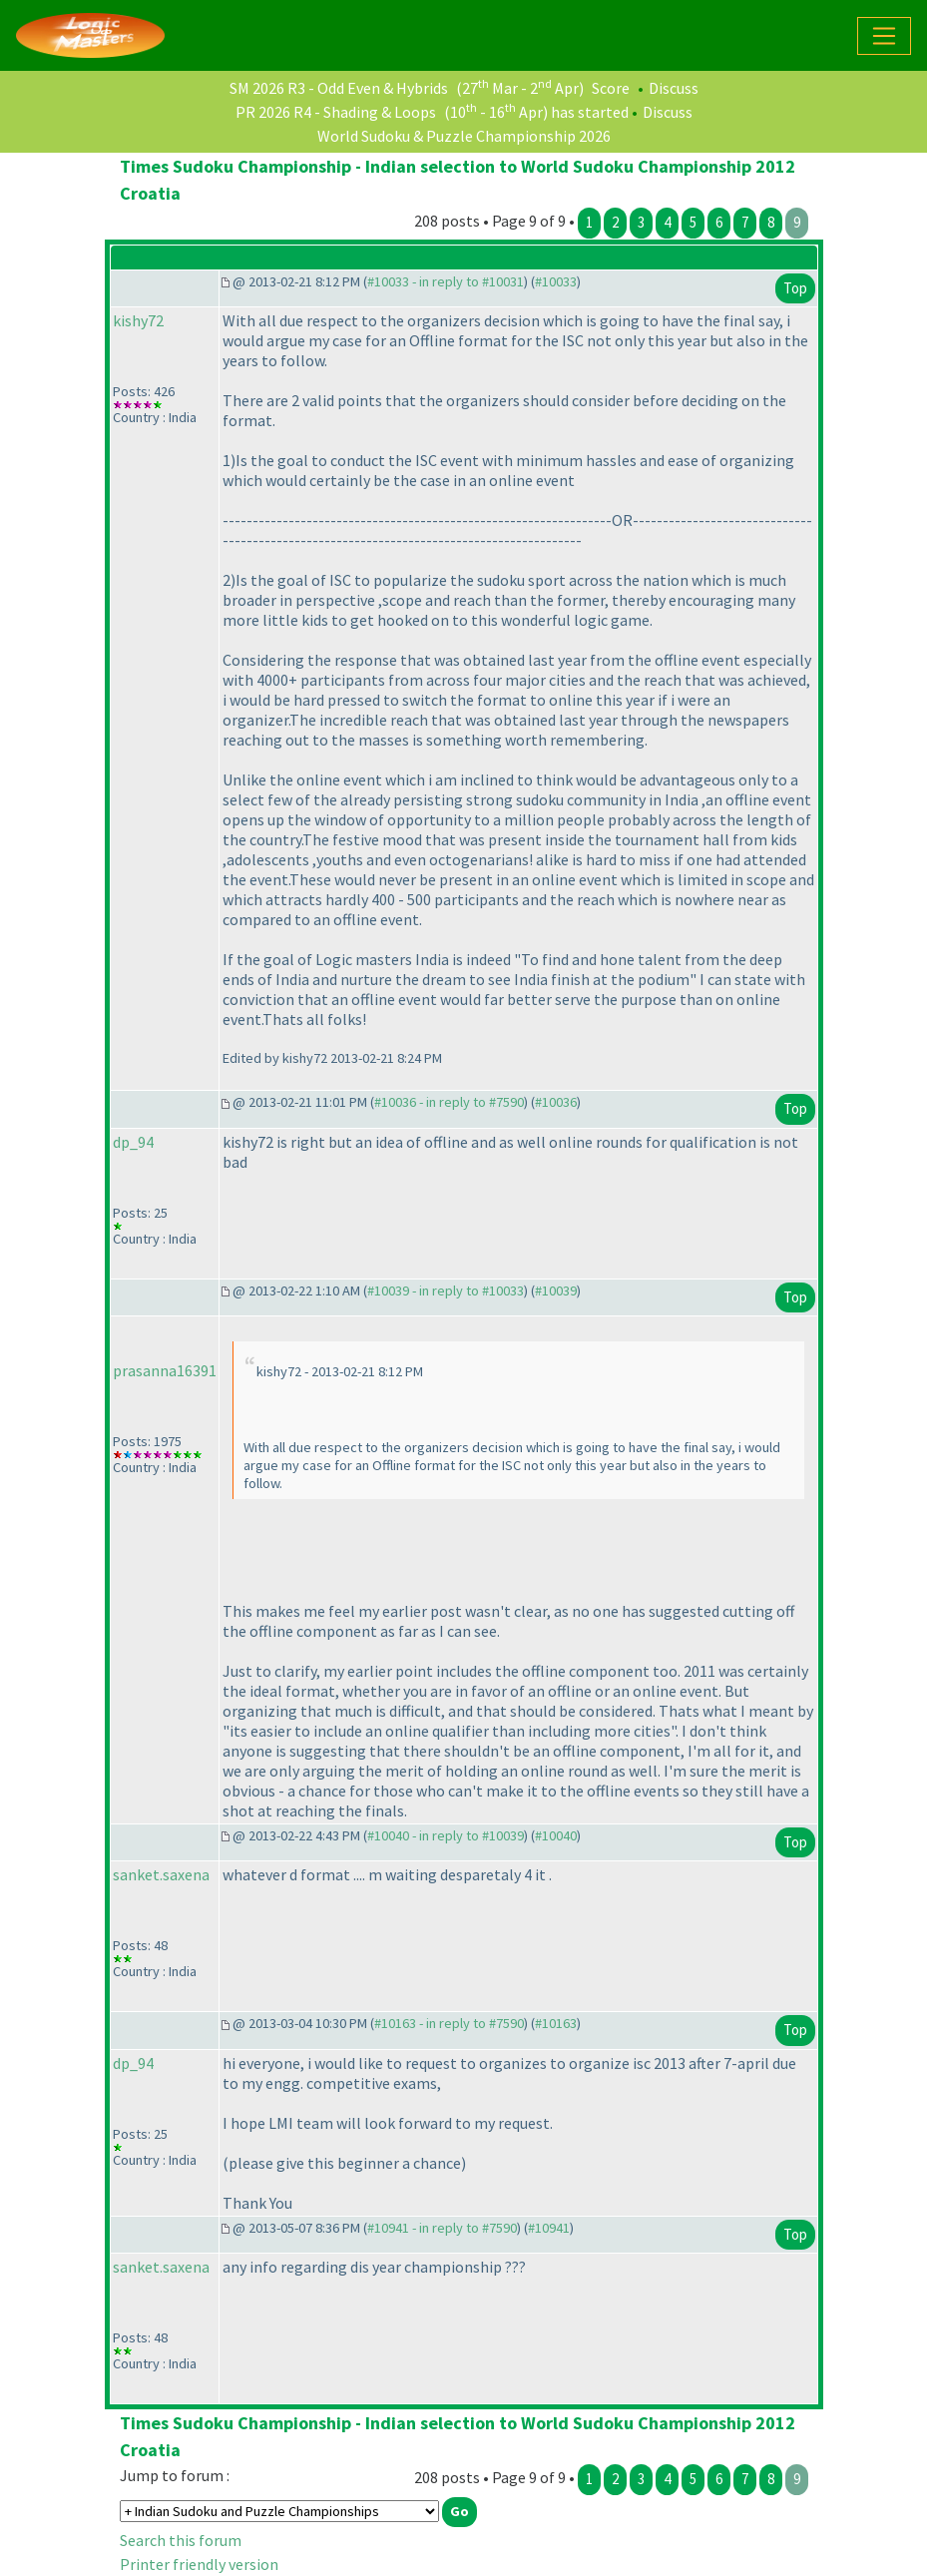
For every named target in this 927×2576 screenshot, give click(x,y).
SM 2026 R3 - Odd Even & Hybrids (339, 88)
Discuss (673, 88)
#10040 (556, 1835)
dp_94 (133, 1142)
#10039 (556, 1290)
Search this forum (180, 2540)
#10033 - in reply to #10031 (445, 281)
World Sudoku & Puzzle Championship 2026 (464, 136)
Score (611, 88)
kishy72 (138, 320)
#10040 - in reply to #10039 (445, 1835)
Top (795, 287)
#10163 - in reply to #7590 (449, 2023)
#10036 (556, 1102)
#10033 (556, 281)
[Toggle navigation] (884, 36)
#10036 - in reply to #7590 (449, 1102)
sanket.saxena (161, 1874)
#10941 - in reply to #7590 (442, 2228)
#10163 (556, 2023)
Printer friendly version (199, 2564)
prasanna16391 (165, 1370)
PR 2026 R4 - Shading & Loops (335, 112)
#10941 (549, 2228)
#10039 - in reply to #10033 (445, 1290)
